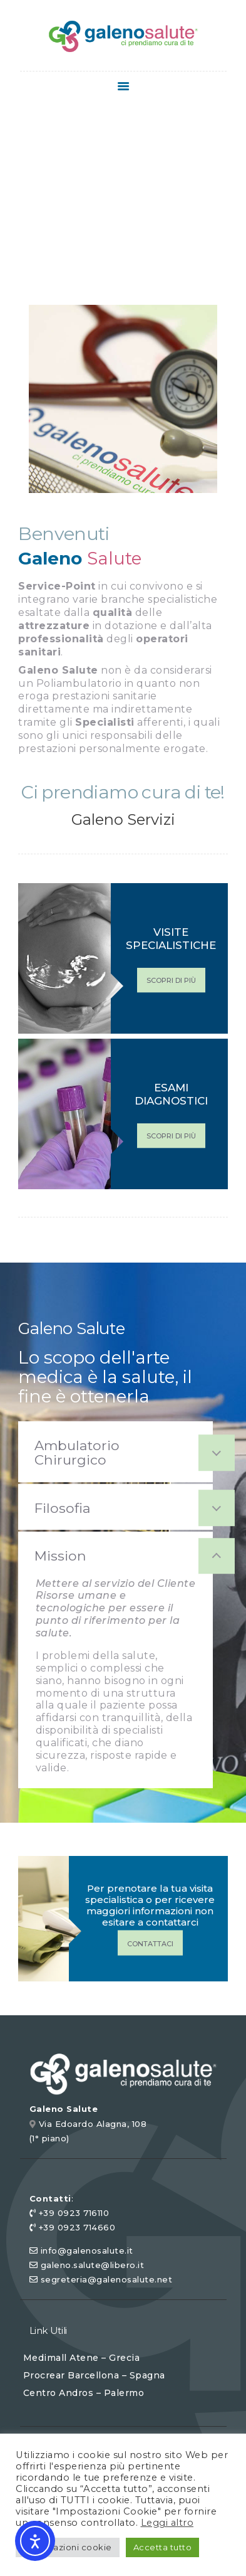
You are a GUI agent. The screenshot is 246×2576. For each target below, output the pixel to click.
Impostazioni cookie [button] (67, 2547)
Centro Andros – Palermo (84, 2392)
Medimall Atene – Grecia (81, 2357)
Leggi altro (167, 2522)
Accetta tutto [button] (162, 2547)
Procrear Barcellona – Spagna (94, 2375)
